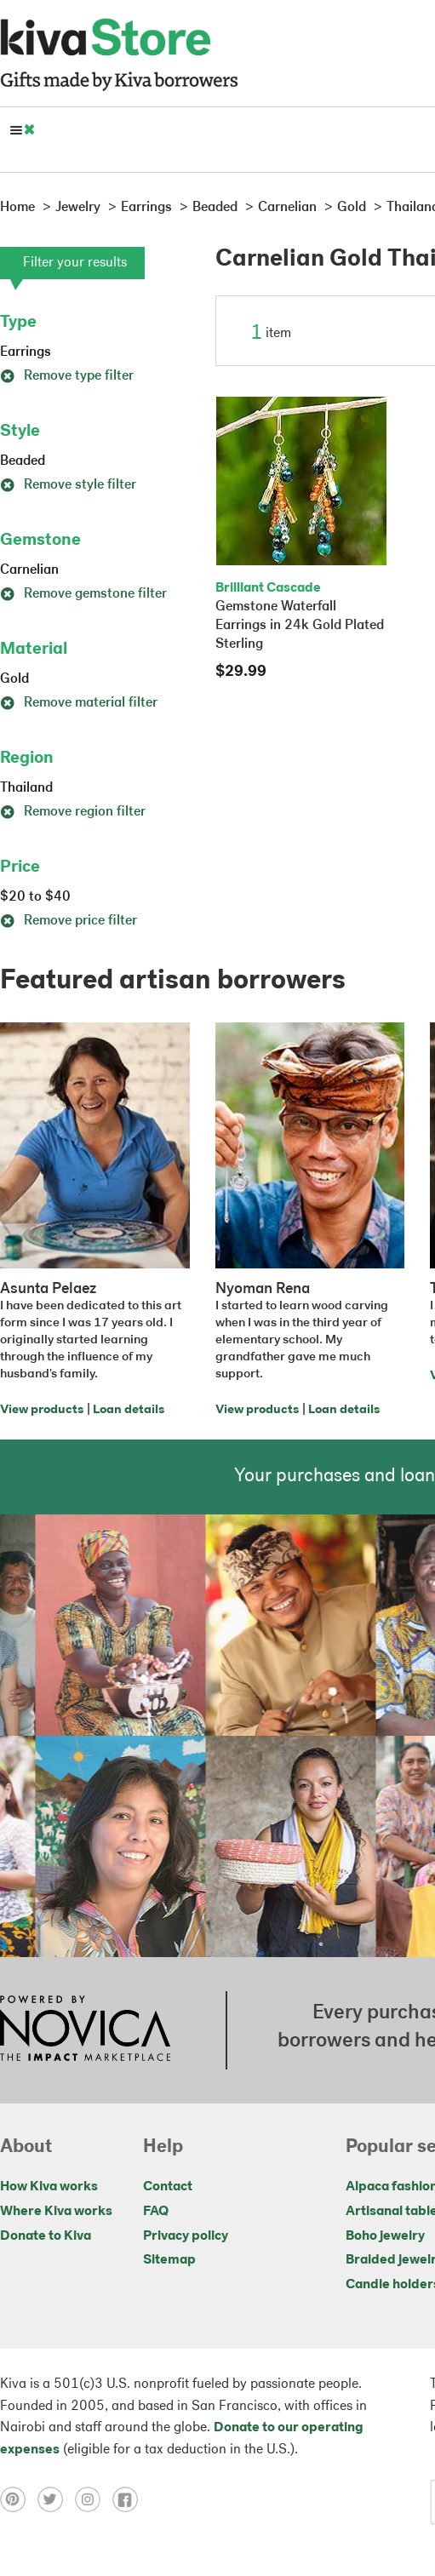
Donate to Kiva (45, 2236)
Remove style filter (68, 485)
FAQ (156, 2211)
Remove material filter (78, 703)
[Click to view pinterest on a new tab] (18, 2499)
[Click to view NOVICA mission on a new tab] (85, 2030)
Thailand (26, 788)
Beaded (22, 461)
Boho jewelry (385, 2236)
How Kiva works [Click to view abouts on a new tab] (49, 2187)
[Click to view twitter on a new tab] (56, 2499)
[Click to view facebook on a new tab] (129, 2499)
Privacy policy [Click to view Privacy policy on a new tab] (185, 2236)
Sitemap (169, 2260)
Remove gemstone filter (83, 594)
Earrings (25, 352)
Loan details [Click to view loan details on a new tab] (128, 1410)
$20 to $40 (35, 897)
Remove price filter (68, 921)
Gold (14, 679)
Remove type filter (67, 376)
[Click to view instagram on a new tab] (93, 2499)
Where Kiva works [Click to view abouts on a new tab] (56, 2211)
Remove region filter (73, 812)
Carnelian (29, 570)
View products (41, 1410)
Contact (167, 2187)
